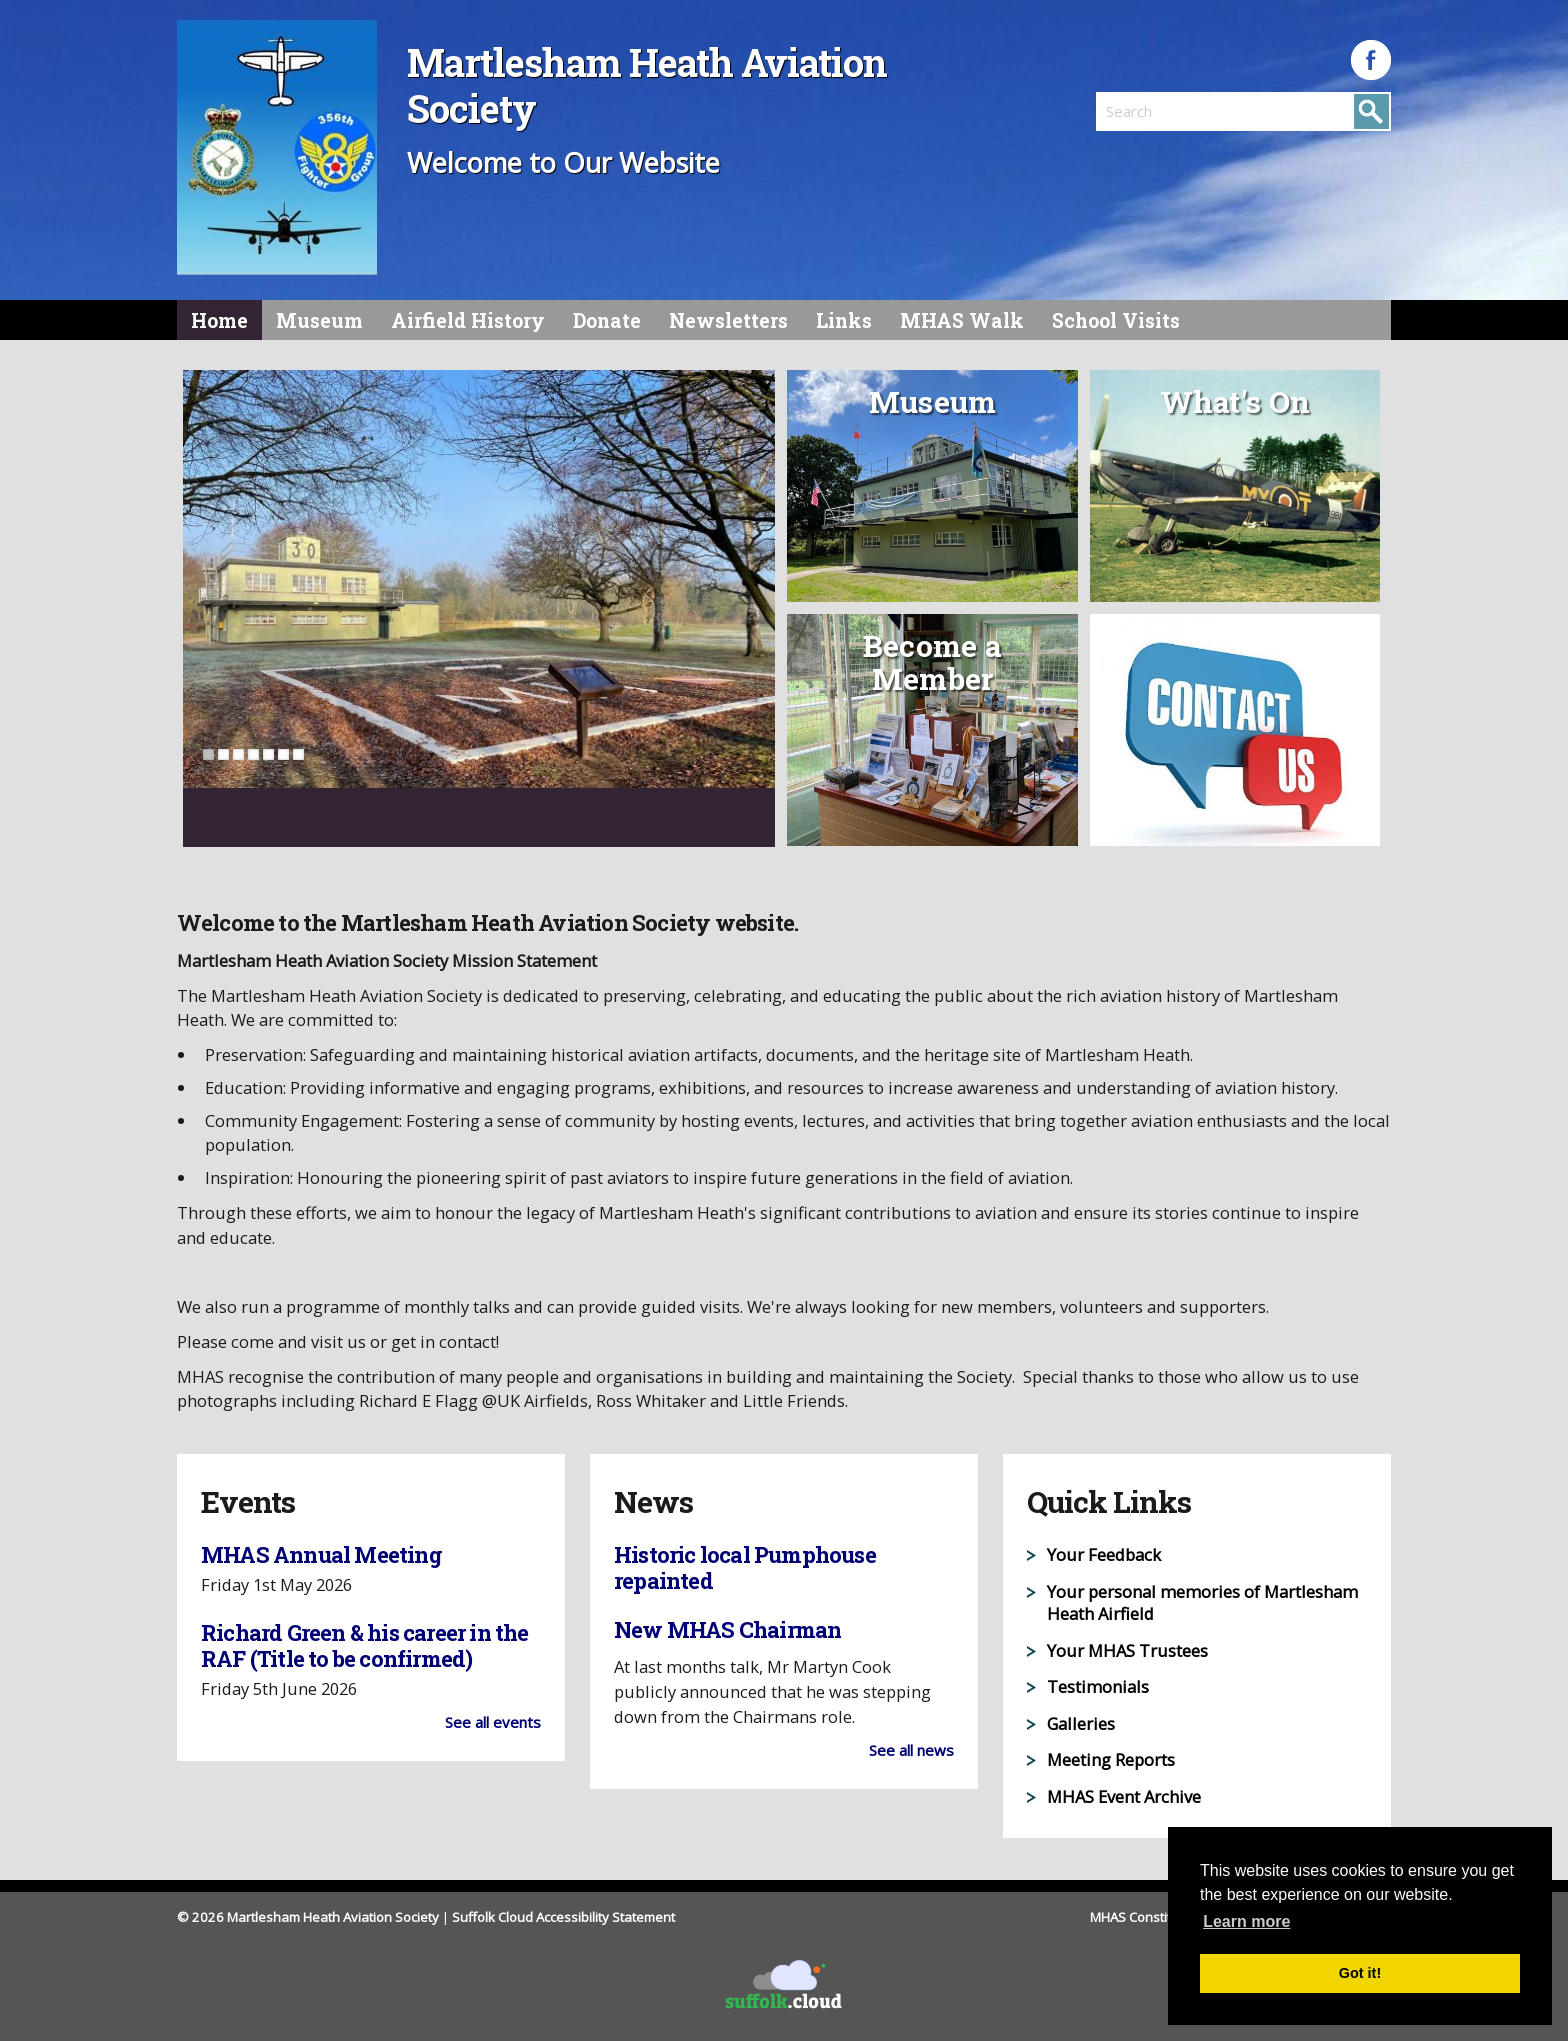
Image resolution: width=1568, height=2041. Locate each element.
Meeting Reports (1111, 1759)
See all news (911, 1750)
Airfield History (468, 320)
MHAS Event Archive (1124, 1796)
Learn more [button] (1246, 1921)
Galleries (1081, 1723)
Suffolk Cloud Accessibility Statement (563, 1917)
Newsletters (728, 320)
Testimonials (1098, 1686)
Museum (319, 320)
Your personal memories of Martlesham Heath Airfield (1202, 1603)
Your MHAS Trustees (1127, 1650)
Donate (607, 320)
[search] (1170, 111)
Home (219, 320)
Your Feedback (1104, 1554)
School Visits (1116, 320)
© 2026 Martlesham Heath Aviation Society (308, 1917)
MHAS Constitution (1147, 1917)
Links (844, 320)
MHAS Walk (962, 320)
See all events (493, 1722)
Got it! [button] (1360, 1973)
